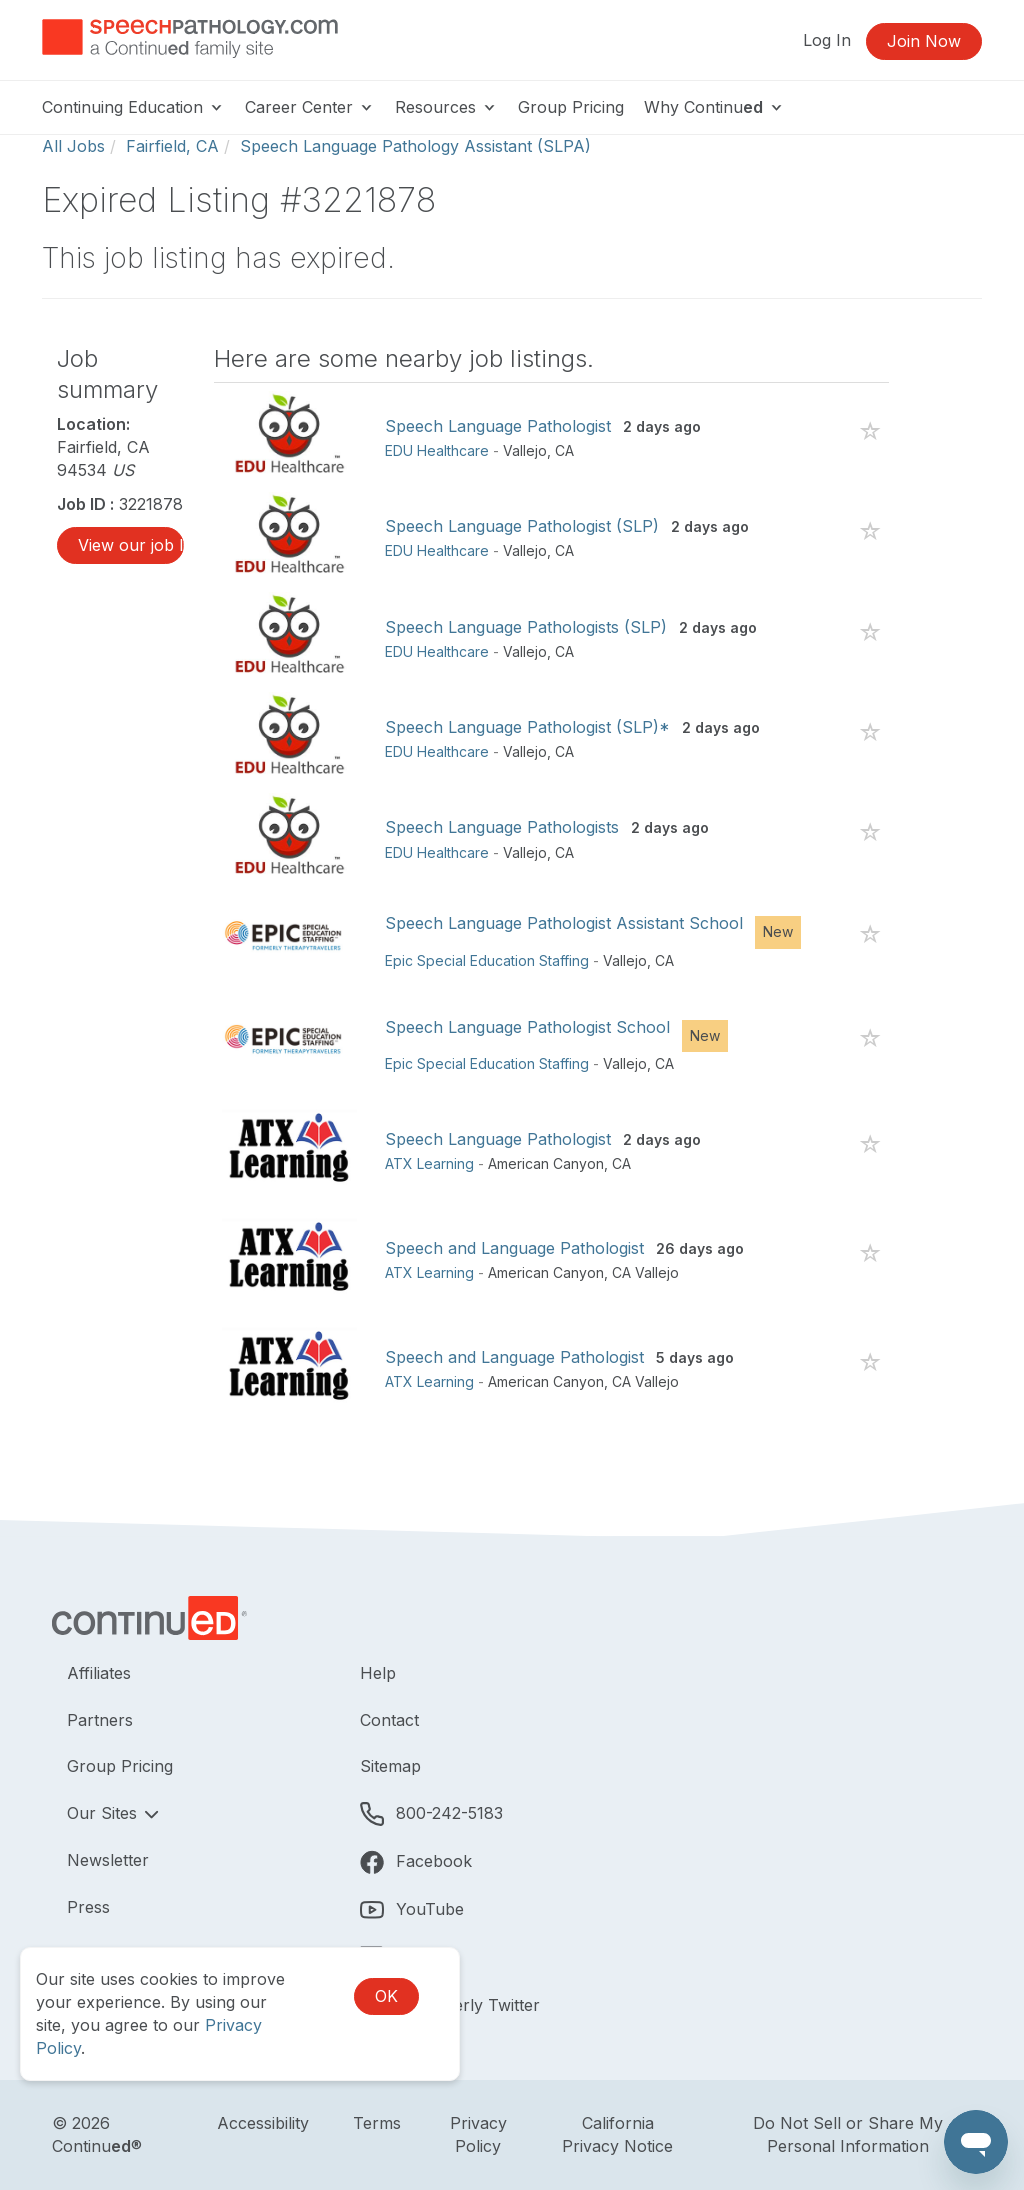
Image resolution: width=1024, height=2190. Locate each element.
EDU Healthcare (437, 450)
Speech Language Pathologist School (527, 1027)
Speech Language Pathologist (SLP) (522, 526)
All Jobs (73, 146)
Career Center (310, 107)
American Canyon (546, 1163)
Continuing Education (133, 107)
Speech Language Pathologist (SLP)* (527, 727)
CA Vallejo (645, 1272)
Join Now (924, 41)
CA (564, 450)
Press (88, 1907)
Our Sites (104, 1813)
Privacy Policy (478, 2134)
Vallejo (525, 450)
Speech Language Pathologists (502, 827)
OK (386, 1996)
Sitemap (390, 1766)
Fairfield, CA (172, 146)
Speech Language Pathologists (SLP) (526, 627)
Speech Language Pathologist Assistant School (564, 923)
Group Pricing (571, 107)
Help (378, 1673)
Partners (100, 1720)
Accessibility (263, 2123)
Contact (389, 1720)
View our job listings (131, 545)
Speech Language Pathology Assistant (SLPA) (415, 146)
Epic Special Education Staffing (487, 960)
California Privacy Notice (617, 2134)
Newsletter (108, 1860)
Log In (827, 40)
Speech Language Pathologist (498, 426)
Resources (446, 107)
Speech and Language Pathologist (514, 1248)
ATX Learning (429, 1163)
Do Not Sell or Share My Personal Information (848, 2134)
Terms (377, 2123)
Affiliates (99, 1673)
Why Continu (714, 107)
